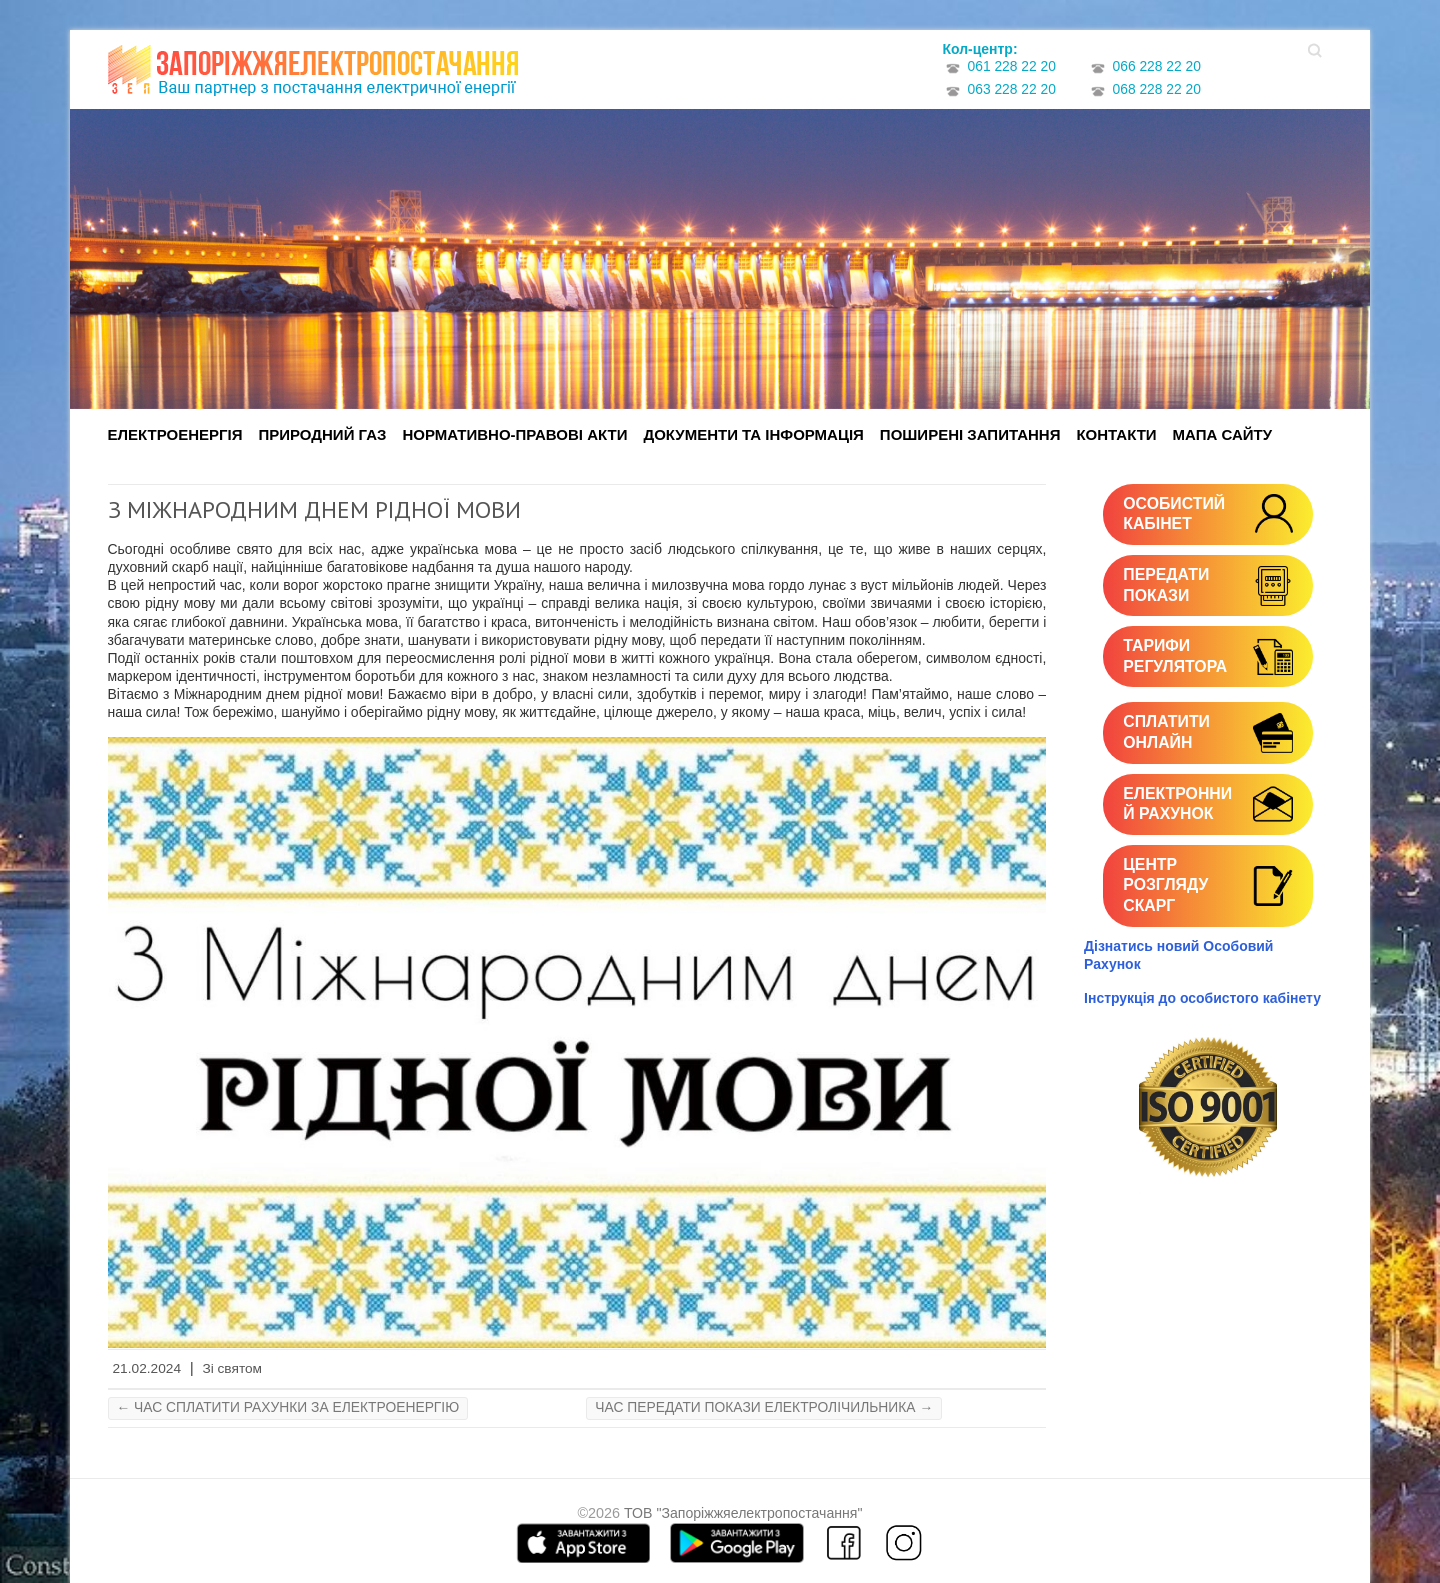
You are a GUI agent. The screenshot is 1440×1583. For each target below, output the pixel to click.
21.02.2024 (147, 1368)
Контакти (1116, 434)
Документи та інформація (753, 434)
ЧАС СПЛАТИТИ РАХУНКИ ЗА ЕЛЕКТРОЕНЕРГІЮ (288, 1407)
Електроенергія (175, 434)
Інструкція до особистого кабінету (1202, 998)
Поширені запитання (970, 434)
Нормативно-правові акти (514, 434)
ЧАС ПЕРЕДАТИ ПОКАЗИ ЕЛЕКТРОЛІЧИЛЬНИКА (764, 1407)
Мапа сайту (1222, 434)
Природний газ (323, 434)
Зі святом (232, 1368)
